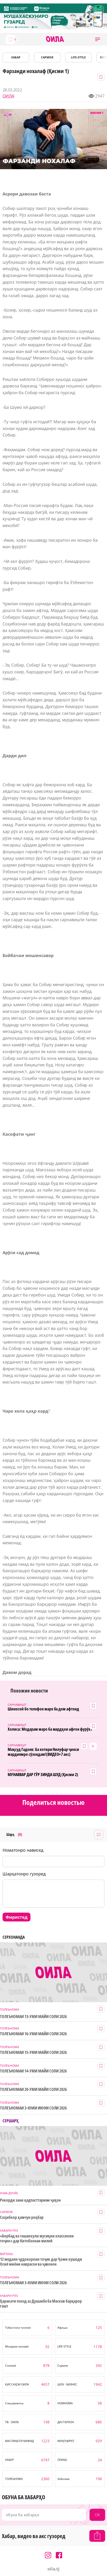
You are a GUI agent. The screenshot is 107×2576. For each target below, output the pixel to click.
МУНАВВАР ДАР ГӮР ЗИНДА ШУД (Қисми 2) (43, 1774)
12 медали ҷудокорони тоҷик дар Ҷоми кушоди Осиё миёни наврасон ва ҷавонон (41, 2261)
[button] (97, 39)
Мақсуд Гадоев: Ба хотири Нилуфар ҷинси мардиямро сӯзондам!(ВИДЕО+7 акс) (43, 1752)
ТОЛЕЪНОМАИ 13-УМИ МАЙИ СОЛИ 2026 (33, 2016)
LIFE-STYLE (78, 57)
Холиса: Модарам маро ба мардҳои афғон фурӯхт (50, 1729)
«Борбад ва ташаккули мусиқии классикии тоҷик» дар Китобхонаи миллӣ (37, 2238)
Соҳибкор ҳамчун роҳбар (21, 2217)
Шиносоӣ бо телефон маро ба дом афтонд (43, 1708)
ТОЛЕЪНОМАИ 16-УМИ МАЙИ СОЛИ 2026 (33, 2033)
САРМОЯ (47, 57)
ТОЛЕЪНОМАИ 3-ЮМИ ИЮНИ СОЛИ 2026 (33, 2108)
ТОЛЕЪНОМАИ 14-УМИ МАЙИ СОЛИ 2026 (33, 2071)
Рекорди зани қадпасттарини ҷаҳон (30, 2200)
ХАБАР (15, 57)
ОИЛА (8, 96)
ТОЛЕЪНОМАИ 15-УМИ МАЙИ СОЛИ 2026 (33, 2052)
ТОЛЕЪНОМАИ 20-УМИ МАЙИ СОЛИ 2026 (33, 2089)
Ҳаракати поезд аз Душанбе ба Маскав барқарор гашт (41, 2303)
